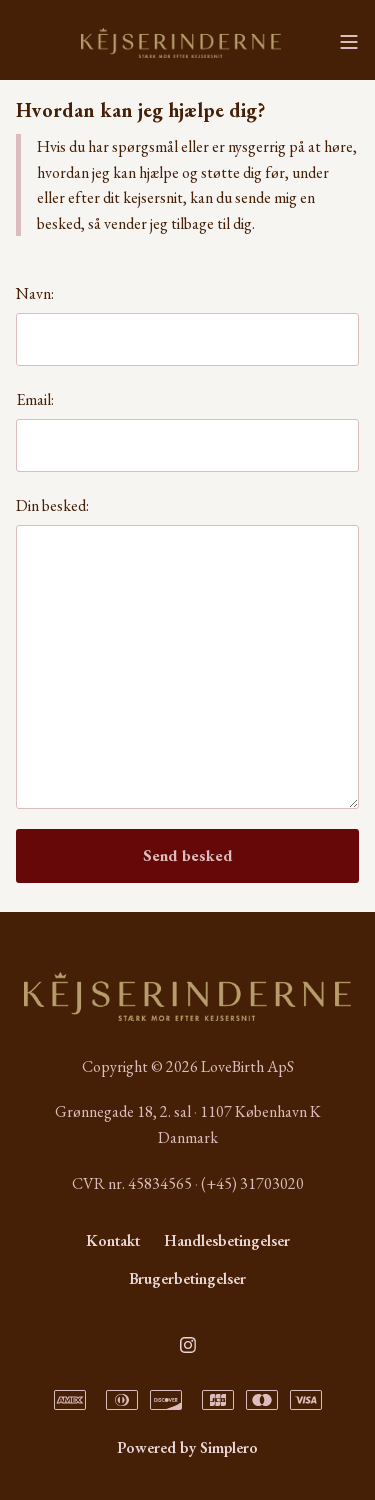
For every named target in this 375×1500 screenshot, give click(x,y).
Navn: (35, 293)
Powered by (187, 1447)
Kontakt (113, 1240)
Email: (35, 399)
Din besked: (52, 505)
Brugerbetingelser (187, 1278)
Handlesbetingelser (227, 1240)
